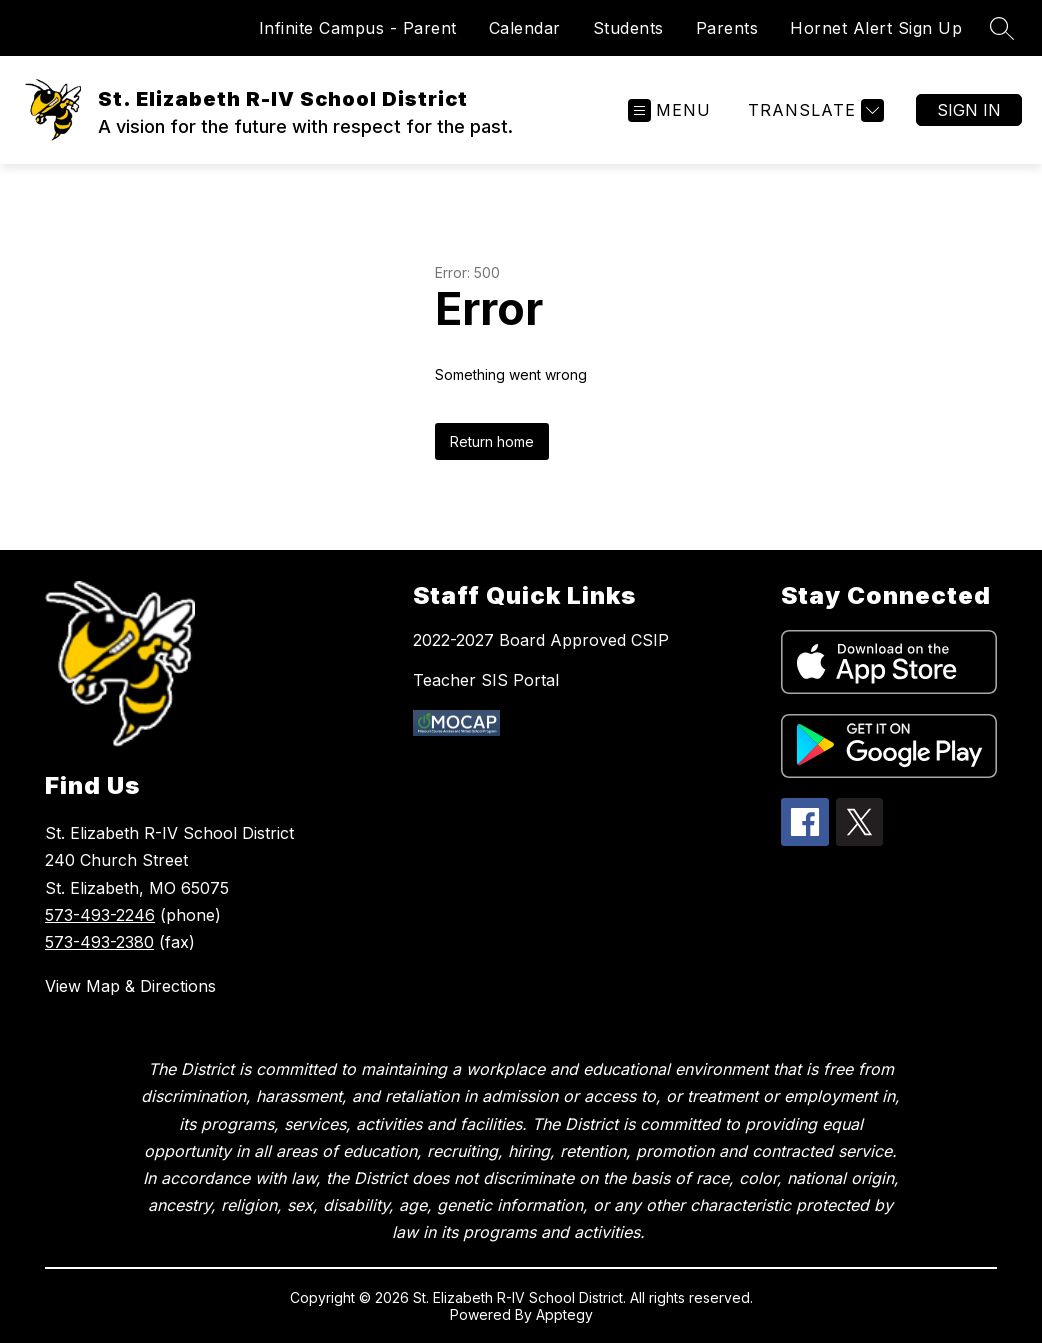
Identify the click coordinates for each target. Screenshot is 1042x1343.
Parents (727, 28)
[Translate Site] (813, 110)
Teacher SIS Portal (486, 680)
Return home (492, 441)
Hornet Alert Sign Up (876, 28)
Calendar (525, 28)
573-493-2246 (100, 915)
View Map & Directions (130, 986)
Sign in (969, 110)
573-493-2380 (99, 942)
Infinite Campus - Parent (358, 28)
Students (628, 28)
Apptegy (564, 1314)
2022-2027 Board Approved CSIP (541, 640)
